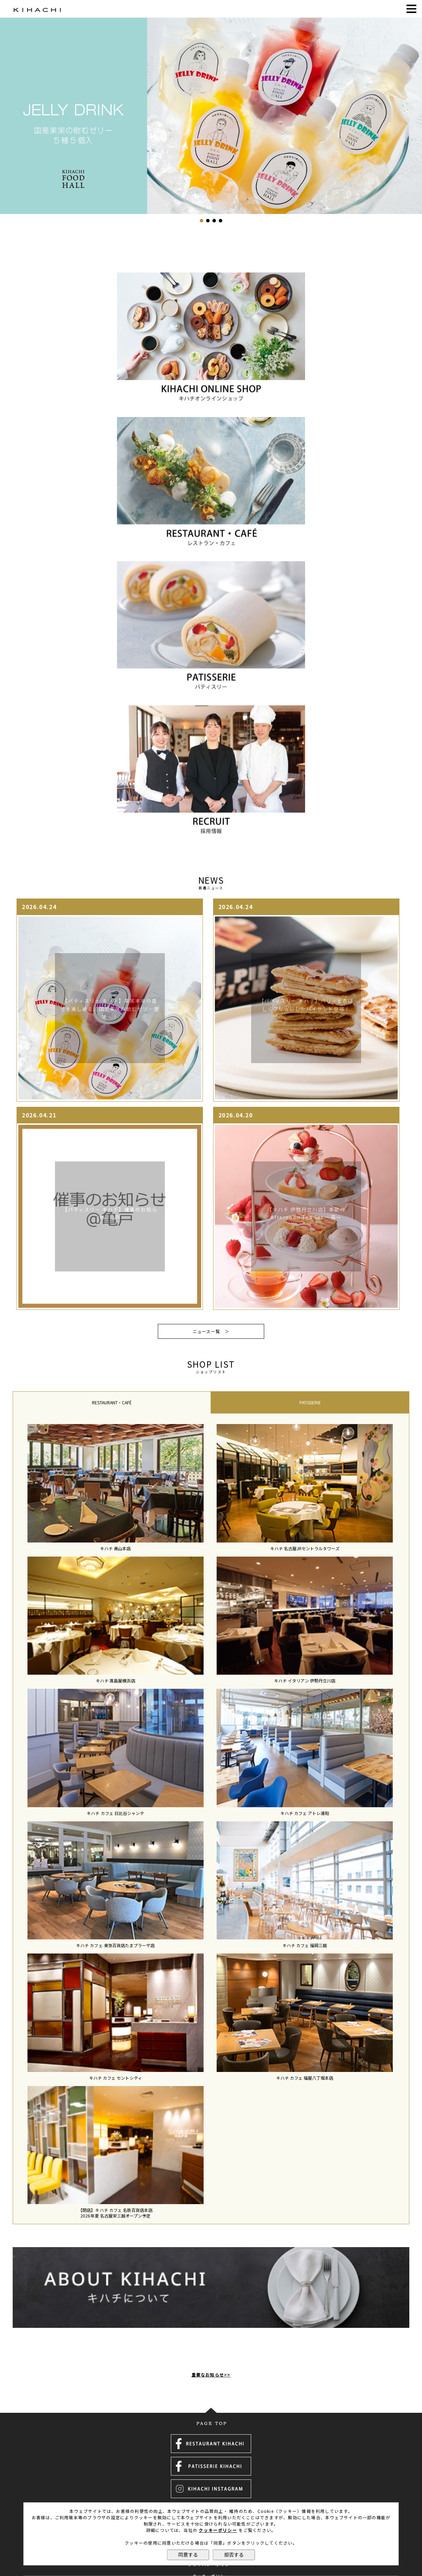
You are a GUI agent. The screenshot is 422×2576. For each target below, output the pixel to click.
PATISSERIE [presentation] (310, 1403)
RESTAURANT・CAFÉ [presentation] (112, 1403)
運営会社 (211, 2481)
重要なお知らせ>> (211, 2337)
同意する (188, 2554)
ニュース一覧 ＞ (211, 1331)
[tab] (112, 1403)
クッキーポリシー (218, 2530)
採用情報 (211, 2492)
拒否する (234, 2554)
